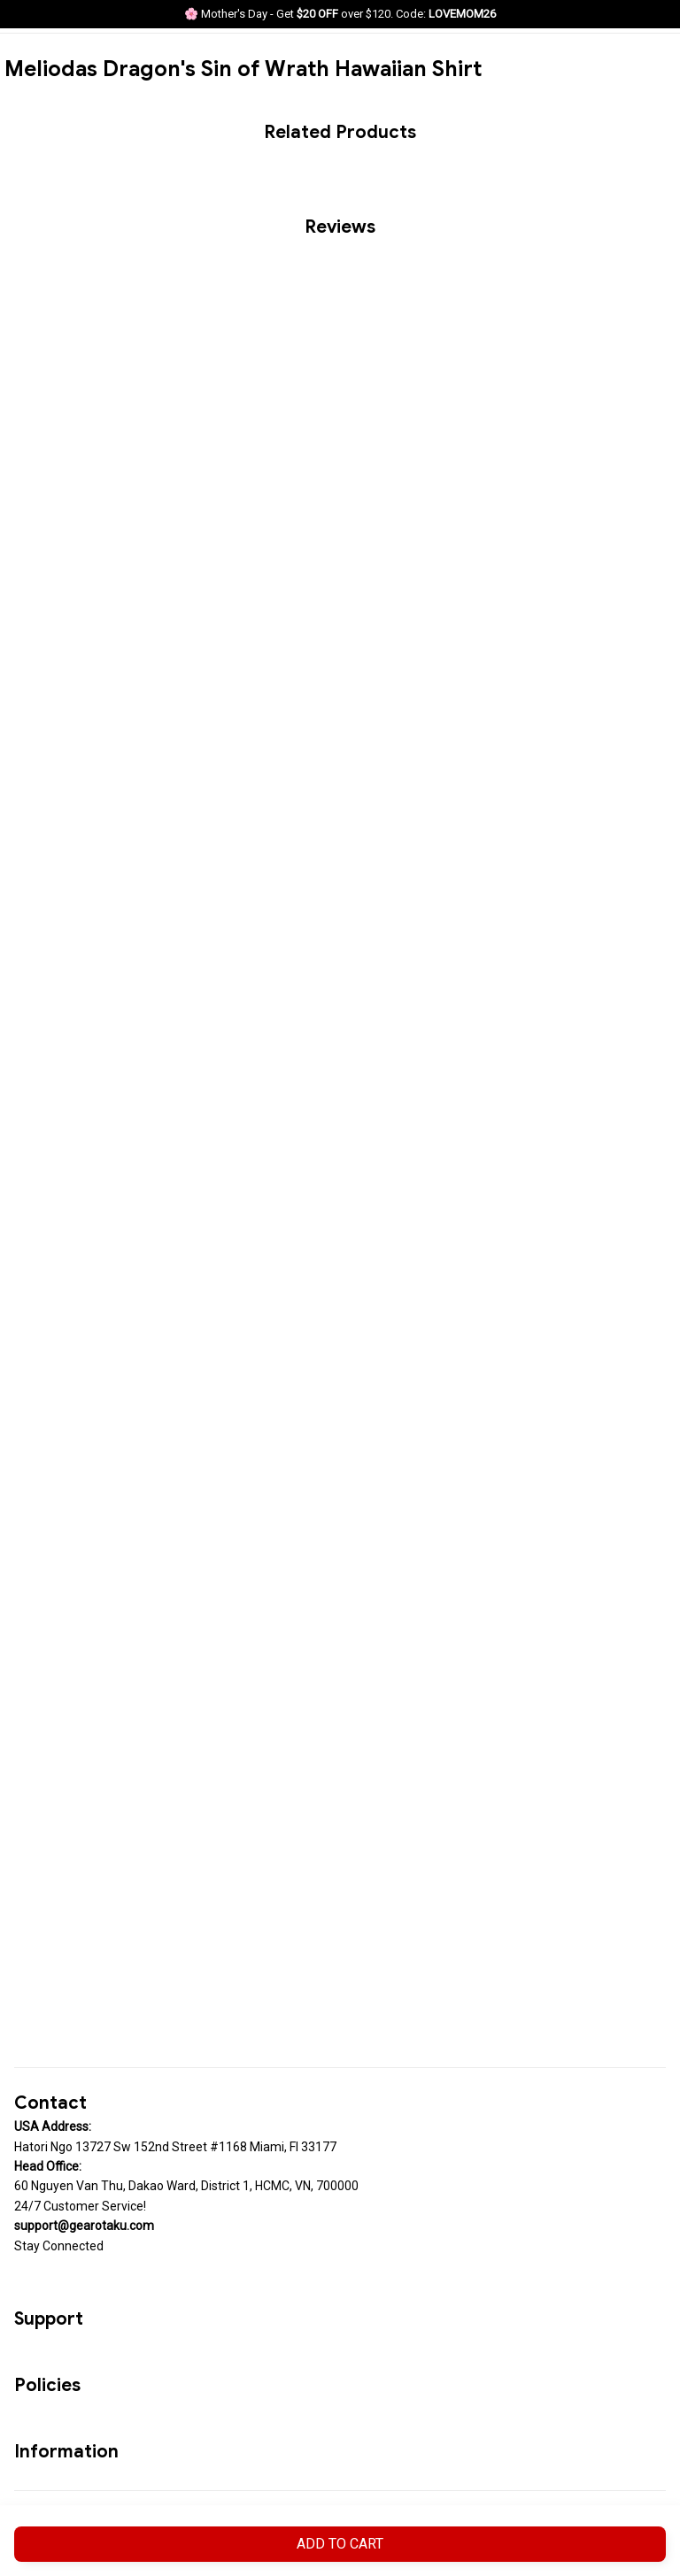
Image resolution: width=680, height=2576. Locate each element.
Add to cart (340, 2543)
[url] (84, 2225)
